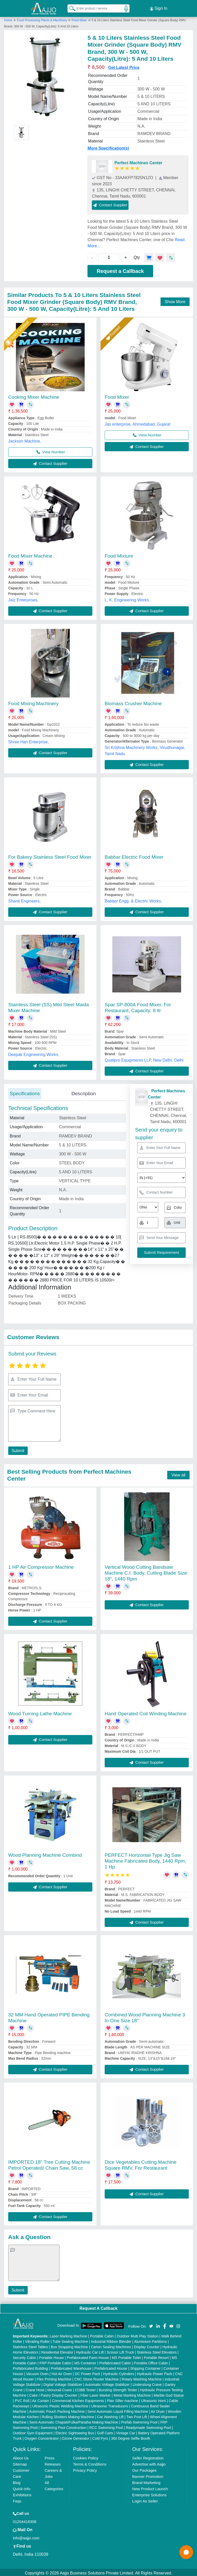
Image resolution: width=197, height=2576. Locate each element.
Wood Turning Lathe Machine (40, 1712)
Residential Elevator (57, 2351)
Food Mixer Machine (30, 554)
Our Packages (144, 2469)
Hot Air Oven (62, 2372)
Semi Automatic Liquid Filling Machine (117, 2410)
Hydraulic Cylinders (118, 2372)
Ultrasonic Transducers (109, 2405)
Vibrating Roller (37, 2340)
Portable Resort (156, 2356)
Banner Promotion (147, 2475)
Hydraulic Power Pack (154, 2372)
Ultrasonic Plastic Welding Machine (60, 2405)
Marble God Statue (169, 2394)
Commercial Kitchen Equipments (78, 2399)
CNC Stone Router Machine (96, 2378)
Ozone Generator (75, 2437)
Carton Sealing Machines (111, 2345)
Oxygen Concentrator (42, 2437)
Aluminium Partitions (150, 2340)
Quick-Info (21, 2487)
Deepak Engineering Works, (33, 1053)
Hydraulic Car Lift (90, 2351)
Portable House (51, 2356)
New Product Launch (150, 2487)
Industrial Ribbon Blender (111, 2340)
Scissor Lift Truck (120, 2351)
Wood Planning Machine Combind (45, 1853)
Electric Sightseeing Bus (74, 2431)
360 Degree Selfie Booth (130, 2437)
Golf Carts (105, 2431)
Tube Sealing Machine (70, 2340)
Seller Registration (148, 2456)
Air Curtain (40, 2399)
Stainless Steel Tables (30, 2345)
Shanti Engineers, (24, 899)
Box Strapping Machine (69, 2345)
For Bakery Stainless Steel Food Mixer (49, 855)
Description (83, 1092)
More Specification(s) (108, 147)
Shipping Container (145, 2367)
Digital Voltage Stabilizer (63, 2383)
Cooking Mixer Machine (33, 395)
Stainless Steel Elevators (157, 2351)
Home (8, 18)
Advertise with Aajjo (148, 2462)
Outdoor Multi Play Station (138, 2335)
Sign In (158, 7)
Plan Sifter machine (122, 2399)
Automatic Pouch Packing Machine (57, 2410)
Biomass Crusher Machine (133, 702)
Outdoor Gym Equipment (33, 2431)
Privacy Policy (85, 2469)
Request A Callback (98, 2307)
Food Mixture (119, 554)
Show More (175, 300)
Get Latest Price (124, 66)
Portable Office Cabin (151, 2361)
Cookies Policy (85, 2456)
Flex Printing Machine (54, 2378)
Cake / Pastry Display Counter (53, 2394)
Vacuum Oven (37, 2372)
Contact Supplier (110, 203)
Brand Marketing (146, 2481)
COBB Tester (85, 2388)
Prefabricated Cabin (115, 2361)
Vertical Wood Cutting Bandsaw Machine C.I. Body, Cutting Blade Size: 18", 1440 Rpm (146, 1571)
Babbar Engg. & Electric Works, (133, 899)
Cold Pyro (100, 2437)
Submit (17, 1449)
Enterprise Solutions (149, 2493)
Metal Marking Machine (132, 2394)
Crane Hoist (34, 2388)
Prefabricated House (110, 2367)
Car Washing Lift (110, 2415)
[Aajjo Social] (151, 2324)
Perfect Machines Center (138, 161)
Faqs (17, 2499)
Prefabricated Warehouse (71, 2367)
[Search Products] (70, 7)
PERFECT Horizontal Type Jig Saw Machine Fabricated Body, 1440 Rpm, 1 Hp (145, 1859)
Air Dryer (158, 2410)
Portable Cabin (102, 2335)
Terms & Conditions (89, 2462)
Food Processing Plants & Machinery (42, 18)
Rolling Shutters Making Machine (68, 2415)
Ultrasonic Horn (153, 2399)
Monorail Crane (59, 2388)
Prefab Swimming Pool (139, 2421)
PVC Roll (22, 2399)
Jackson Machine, (24, 439)
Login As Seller (145, 2499)
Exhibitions (22, 2493)
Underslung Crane (147, 2383)
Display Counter (147, 2345)
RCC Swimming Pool (106, 2426)
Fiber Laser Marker (95, 2394)
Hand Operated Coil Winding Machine (145, 1712)
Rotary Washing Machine (142, 2378)
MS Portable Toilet (126, 2356)
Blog (17, 2481)
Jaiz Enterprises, (23, 598)
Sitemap (20, 2462)
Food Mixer (79, 18)
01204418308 (24, 2520)
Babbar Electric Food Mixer (134, 855)
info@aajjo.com (26, 2536)
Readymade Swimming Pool (148, 2426)
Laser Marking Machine (68, 2335)
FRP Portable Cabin (55, 2361)
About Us (21, 2456)
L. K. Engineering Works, (127, 598)
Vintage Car (125, 2431)
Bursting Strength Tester (118, 2388)
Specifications (25, 1092)
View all (178, 1473)
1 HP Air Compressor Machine (41, 1565)
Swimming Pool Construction (63, 2426)
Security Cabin (24, 2356)
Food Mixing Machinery (33, 702)
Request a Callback (120, 269)
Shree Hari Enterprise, (28, 740)
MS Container (85, 2361)
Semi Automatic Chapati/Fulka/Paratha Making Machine (73, 2421)
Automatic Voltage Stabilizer (107, 2383)
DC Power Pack (87, 2372)
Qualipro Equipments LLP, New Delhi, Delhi (144, 1058)
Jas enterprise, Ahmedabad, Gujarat (137, 422)
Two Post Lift (136, 2415)
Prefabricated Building (30, 2367)
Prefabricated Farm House (88, 2356)
